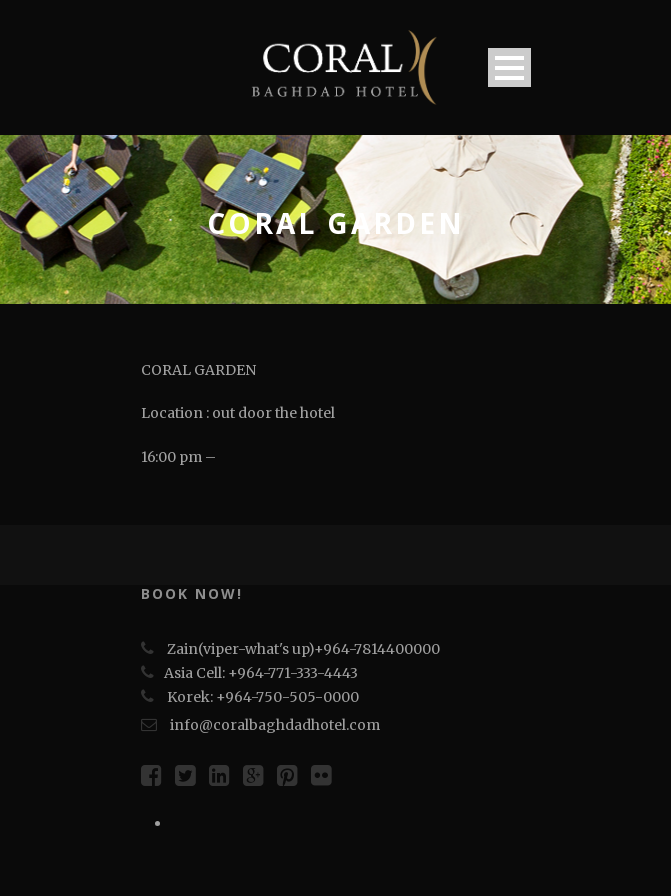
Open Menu (509, 67)
